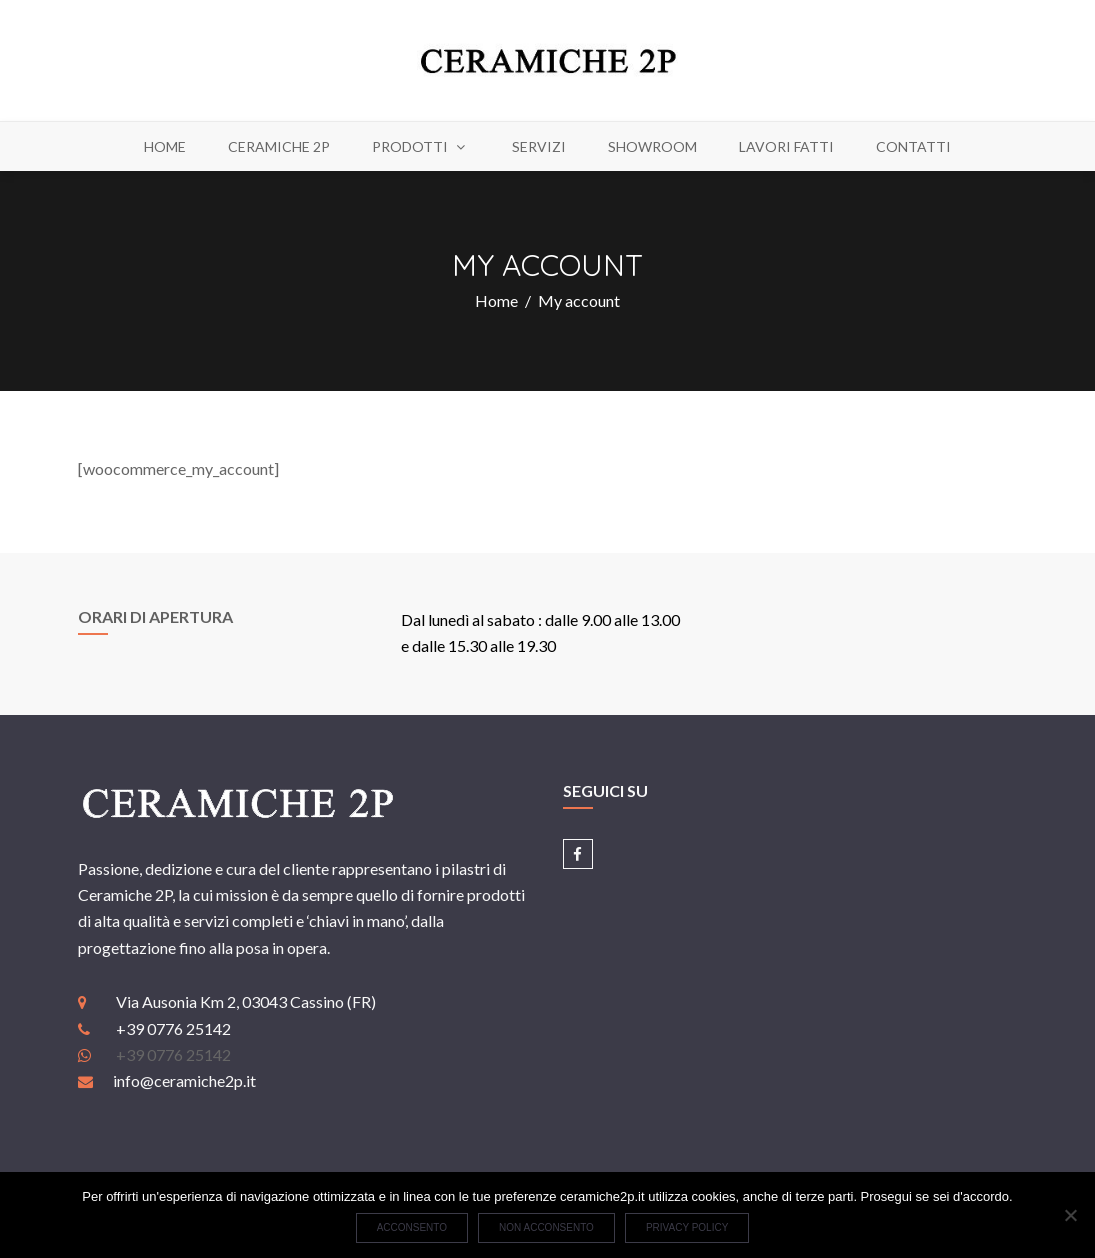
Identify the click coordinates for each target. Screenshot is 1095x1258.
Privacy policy (687, 1227)
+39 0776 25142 (173, 1054)
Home (496, 300)
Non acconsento (546, 1227)
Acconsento (412, 1227)
